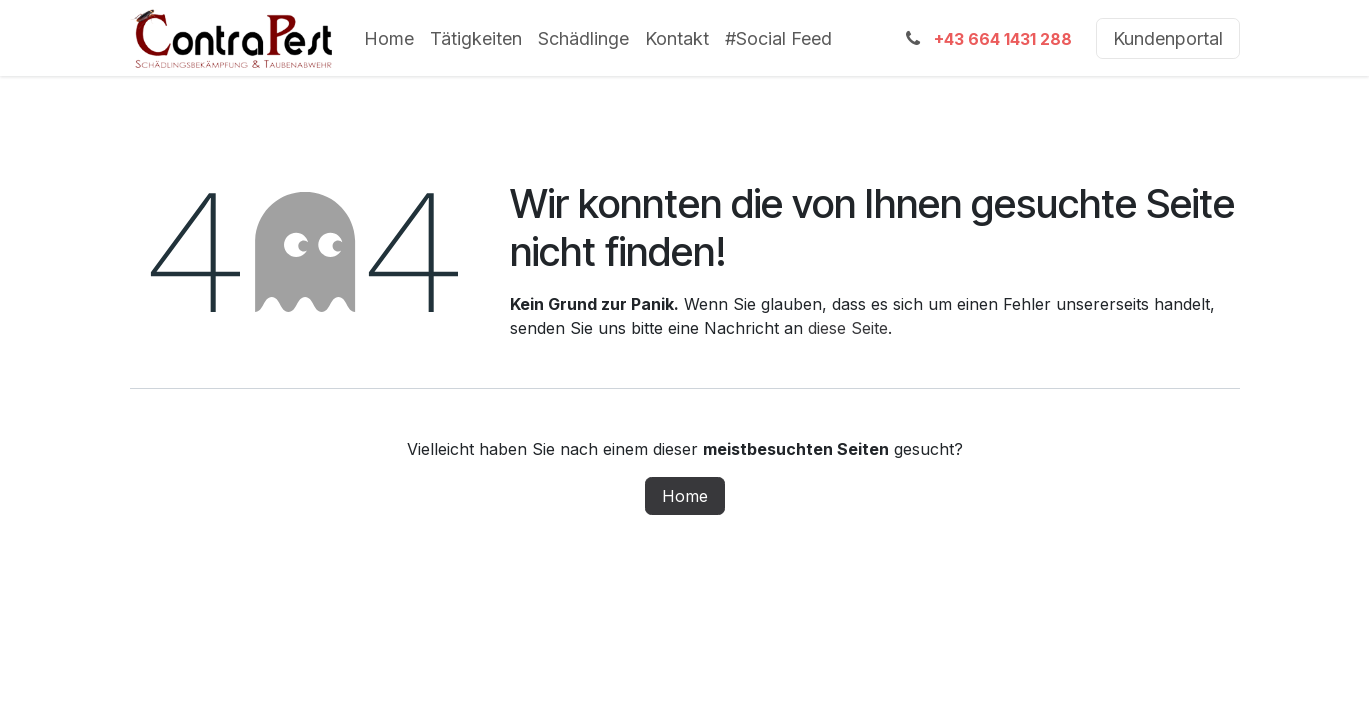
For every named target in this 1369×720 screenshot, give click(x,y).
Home (685, 496)
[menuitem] (389, 38)
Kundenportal (1168, 38)
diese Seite (848, 328)
